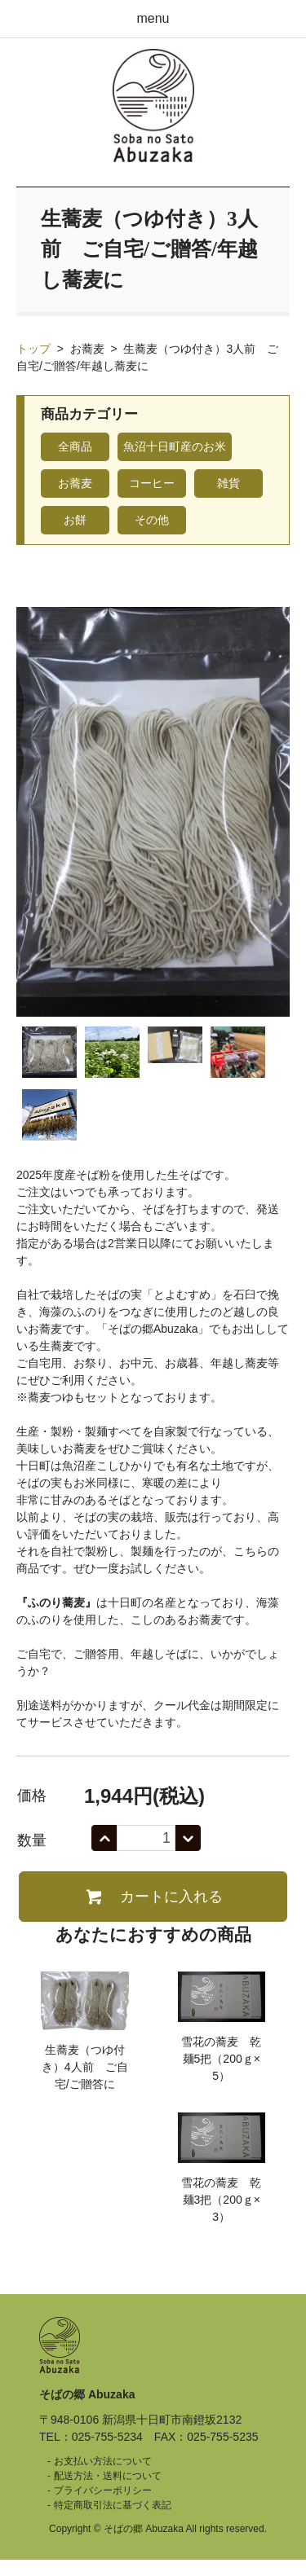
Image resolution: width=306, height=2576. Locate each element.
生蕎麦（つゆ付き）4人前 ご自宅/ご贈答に (85, 2066)
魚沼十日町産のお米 (174, 446)
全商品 (75, 446)
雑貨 (228, 483)
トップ (33, 348)
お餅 (75, 519)
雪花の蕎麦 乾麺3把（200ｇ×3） (221, 2199)
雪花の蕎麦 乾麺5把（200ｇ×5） (221, 2058)
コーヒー (152, 483)
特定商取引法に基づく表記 (112, 2505)
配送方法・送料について (108, 2475)
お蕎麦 (87, 348)
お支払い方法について (103, 2461)
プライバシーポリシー (103, 2490)
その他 (152, 519)
